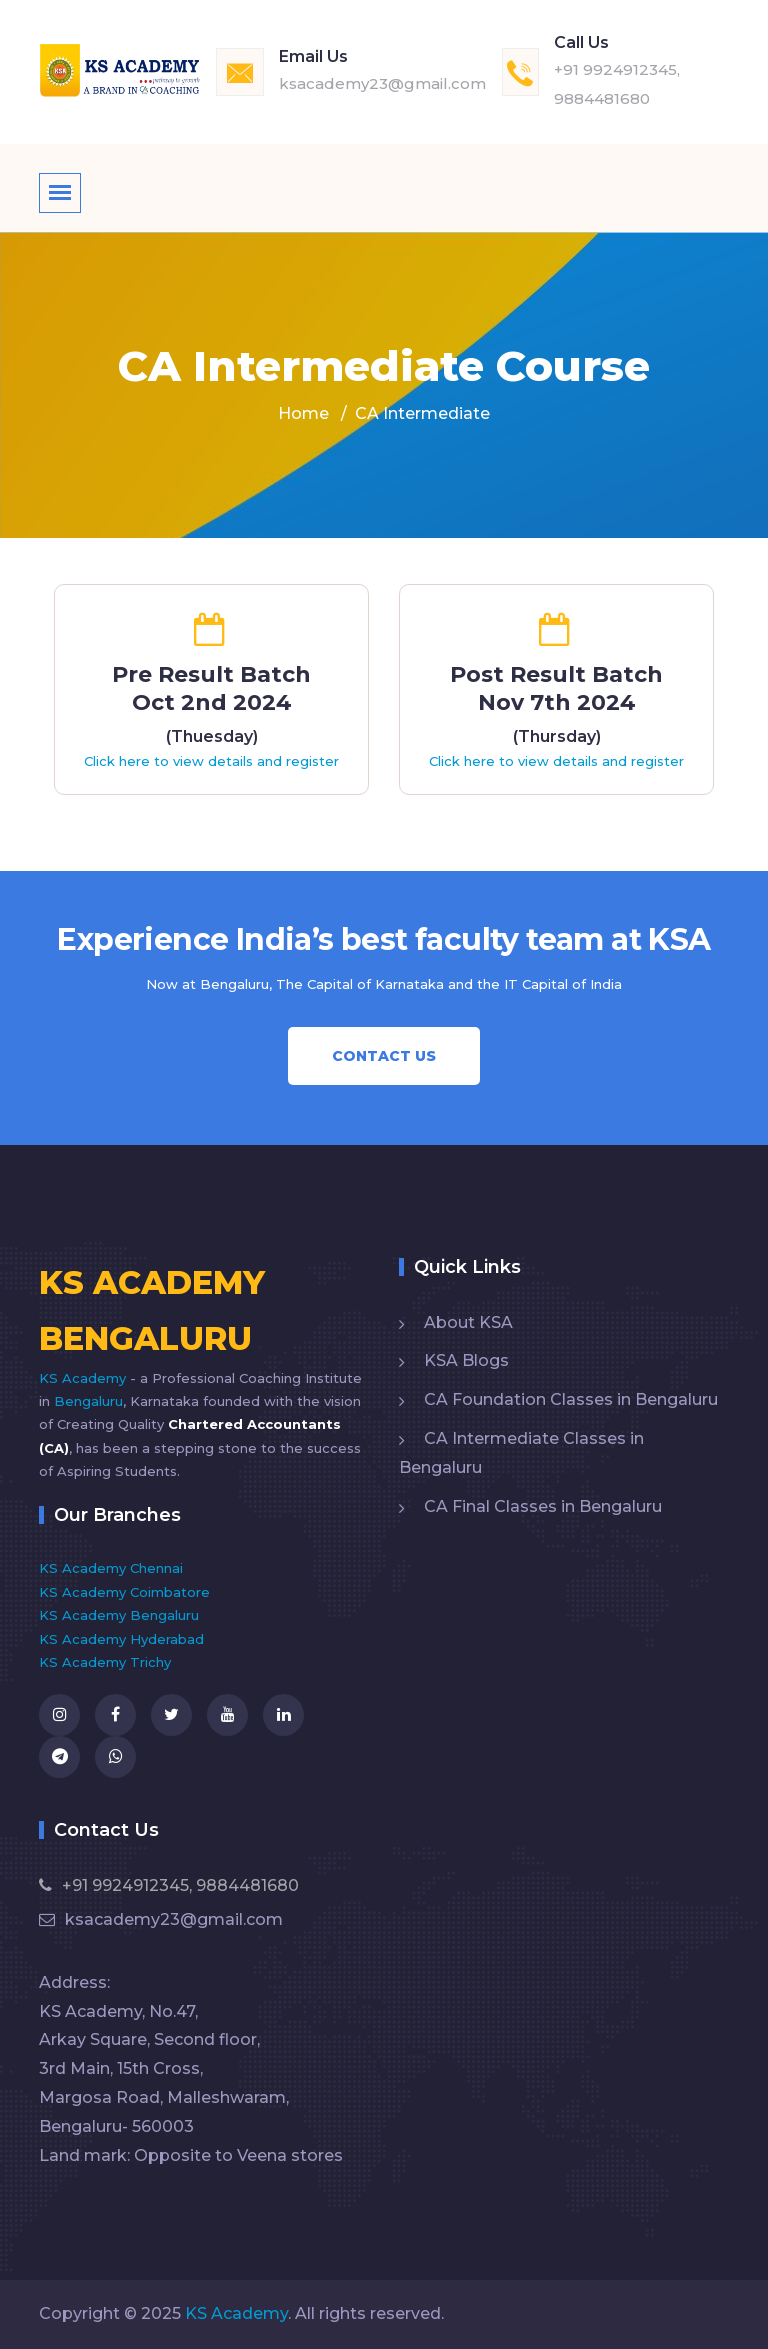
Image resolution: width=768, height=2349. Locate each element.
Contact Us (384, 1056)
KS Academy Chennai (111, 1568)
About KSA (468, 1322)
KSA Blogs (466, 1360)
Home (303, 413)
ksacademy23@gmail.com (382, 83)
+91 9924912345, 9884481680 (169, 1885)
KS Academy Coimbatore (124, 1592)
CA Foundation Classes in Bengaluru (571, 1399)
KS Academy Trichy (105, 1662)
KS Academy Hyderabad (121, 1639)
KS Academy (84, 1378)
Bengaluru (88, 1401)
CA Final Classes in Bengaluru (543, 1506)
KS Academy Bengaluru (119, 1615)
